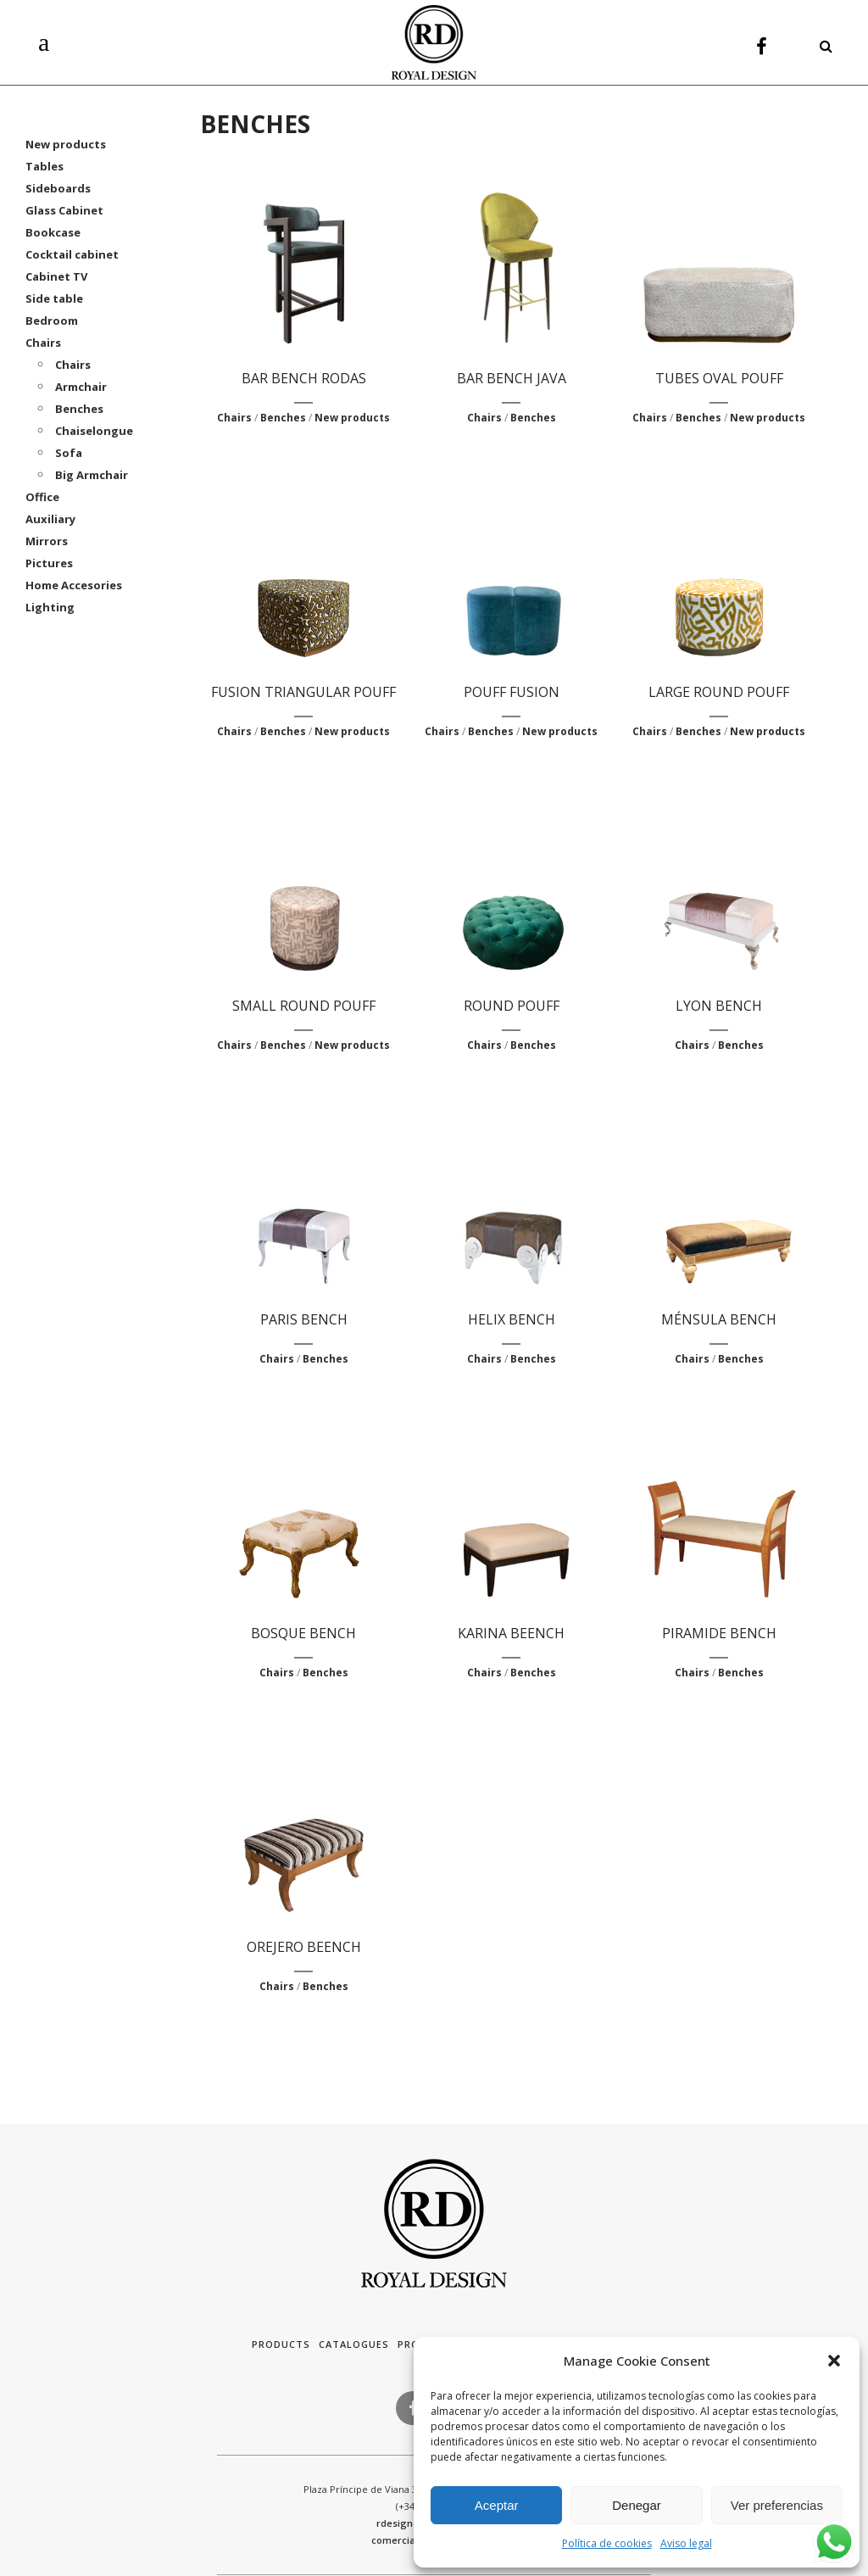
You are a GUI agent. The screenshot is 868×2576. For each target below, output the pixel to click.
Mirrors (46, 541)
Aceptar (497, 2505)
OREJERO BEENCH (304, 1947)
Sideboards (58, 188)
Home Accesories (73, 585)
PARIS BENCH (304, 1319)
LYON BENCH (719, 1005)
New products (65, 144)
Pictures (49, 563)
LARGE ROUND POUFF (718, 692)
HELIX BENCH (511, 1319)
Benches (79, 408)
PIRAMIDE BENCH (719, 1633)
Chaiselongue (94, 430)
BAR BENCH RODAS (304, 378)
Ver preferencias (777, 2505)
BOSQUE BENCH (303, 1633)
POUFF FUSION (511, 692)
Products (281, 2344)
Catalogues (354, 2344)
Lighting (50, 607)
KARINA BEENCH (511, 1633)
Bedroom (51, 320)
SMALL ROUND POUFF (304, 1005)
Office (42, 497)
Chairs (43, 342)
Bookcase (53, 232)
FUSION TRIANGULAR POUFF (303, 692)
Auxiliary (50, 519)
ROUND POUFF (511, 1005)
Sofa (68, 452)
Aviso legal (686, 2543)
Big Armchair (91, 474)
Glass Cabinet (64, 210)
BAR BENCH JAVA (511, 378)
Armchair (81, 386)
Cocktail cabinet (72, 254)
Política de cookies (607, 2543)
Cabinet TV (56, 276)
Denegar (636, 2505)
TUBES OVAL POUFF (719, 378)
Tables (44, 166)
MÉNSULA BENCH (718, 1319)
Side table (54, 298)
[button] (834, 2360)
